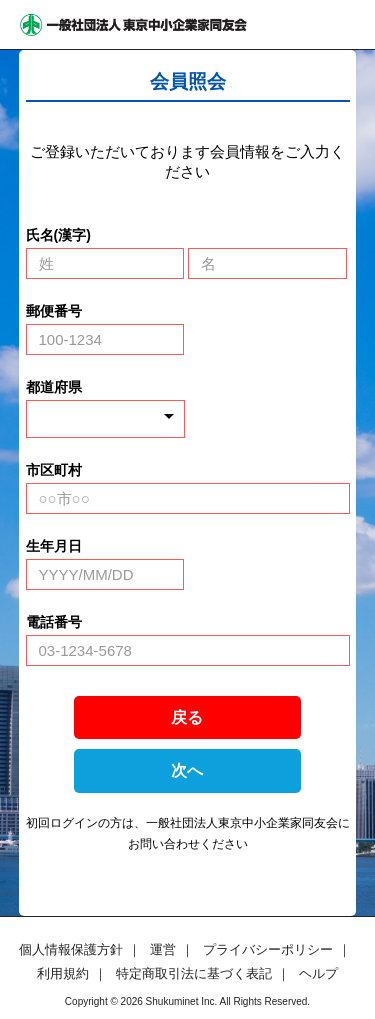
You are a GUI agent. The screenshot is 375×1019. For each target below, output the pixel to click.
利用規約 (63, 973)
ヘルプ (318, 973)
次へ (187, 770)
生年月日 (54, 546)
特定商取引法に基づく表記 (194, 973)
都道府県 (54, 387)
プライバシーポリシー (268, 949)
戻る (187, 717)
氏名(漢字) (58, 235)
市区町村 (54, 470)
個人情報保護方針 (71, 949)
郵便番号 (54, 311)
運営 (163, 949)
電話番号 (54, 622)
